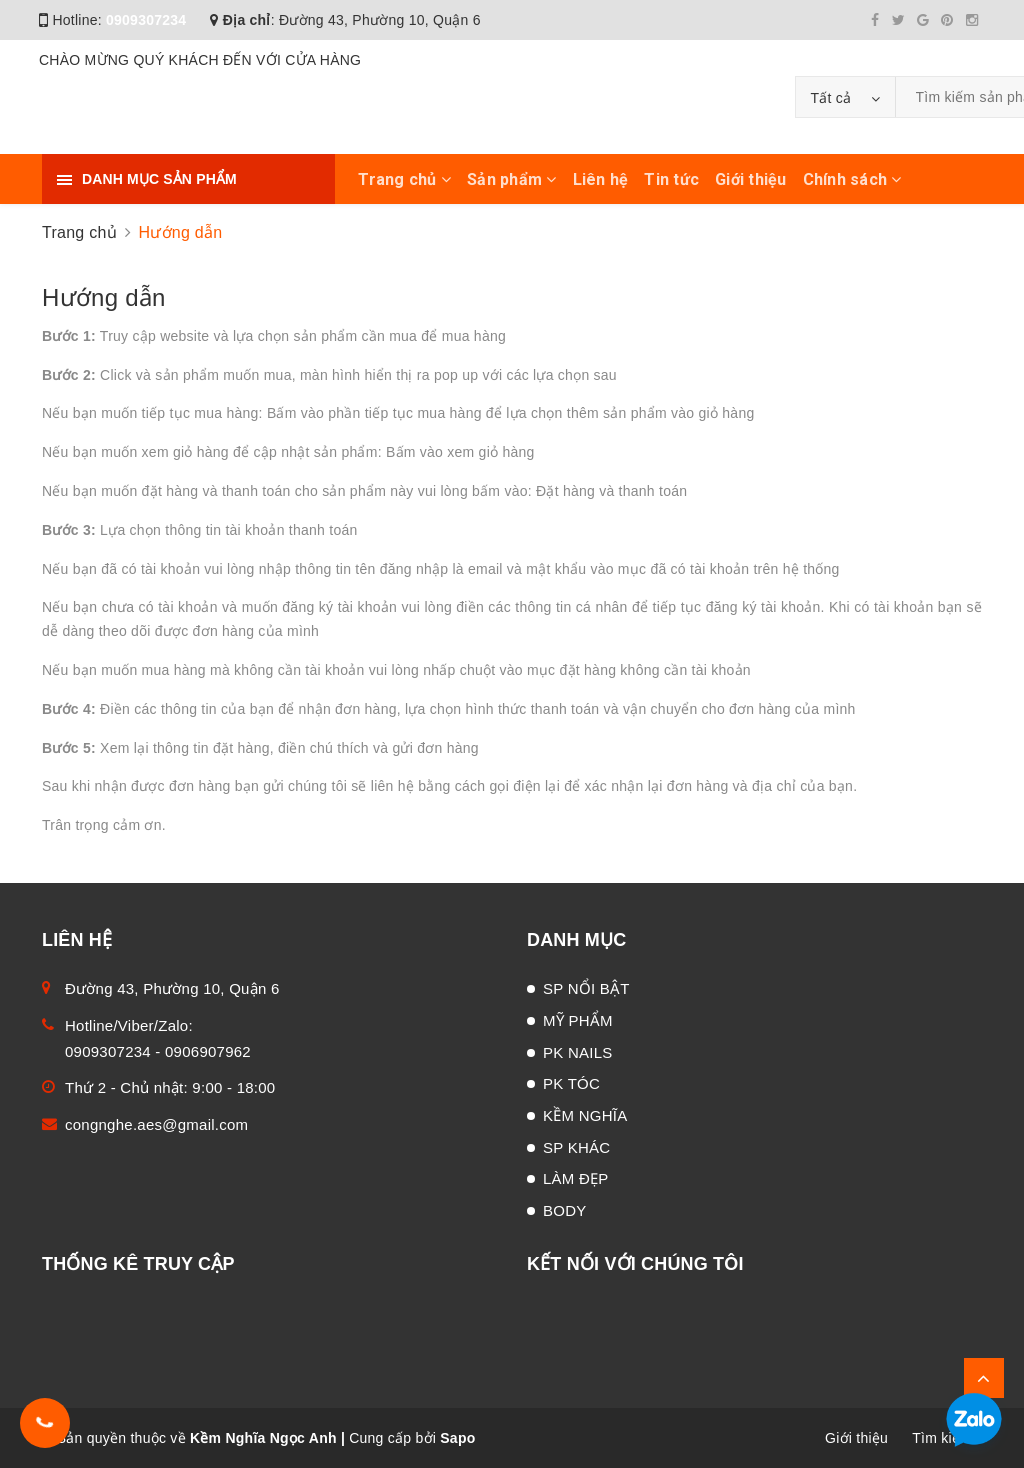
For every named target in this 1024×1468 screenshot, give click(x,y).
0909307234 (146, 20)
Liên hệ (601, 179)
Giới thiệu (751, 179)
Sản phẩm (512, 179)
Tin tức (671, 179)
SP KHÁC (576, 1147)
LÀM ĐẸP (576, 1178)
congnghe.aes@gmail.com (156, 1124)
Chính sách (852, 179)
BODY (565, 1210)
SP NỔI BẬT (586, 988)
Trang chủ (404, 179)
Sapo (457, 1438)
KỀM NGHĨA (585, 1115)
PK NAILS (578, 1052)
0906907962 (208, 1051)
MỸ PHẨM (578, 1020)
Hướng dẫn (104, 297)
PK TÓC (571, 1083)
